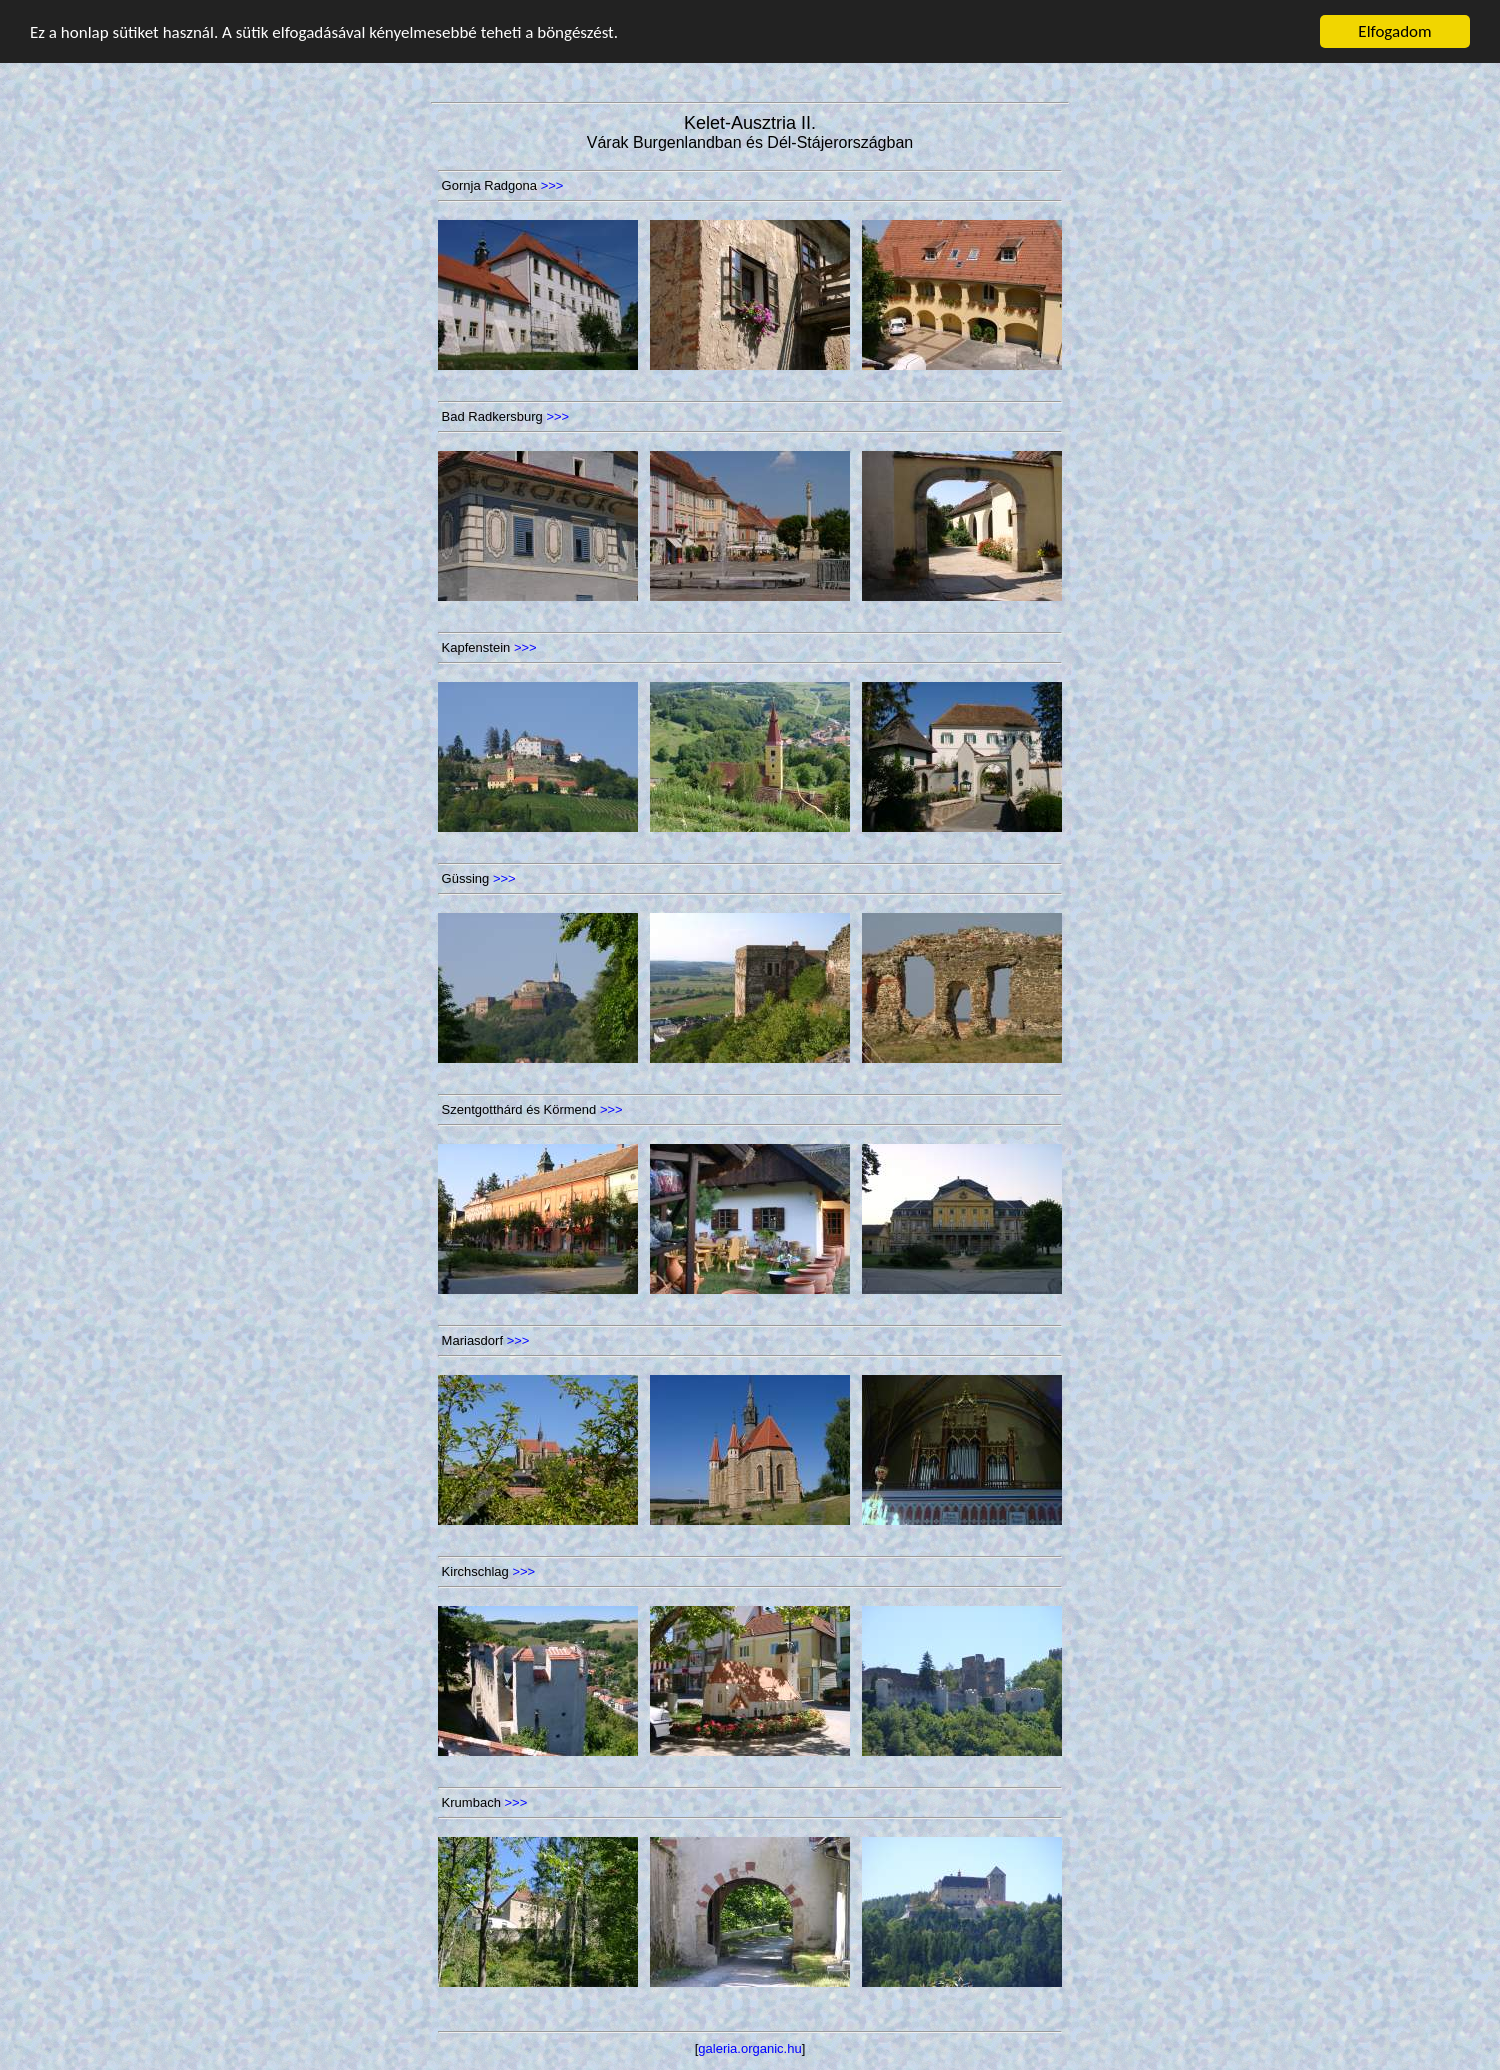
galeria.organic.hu (749, 2048)
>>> (552, 185)
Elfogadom (1394, 31)
